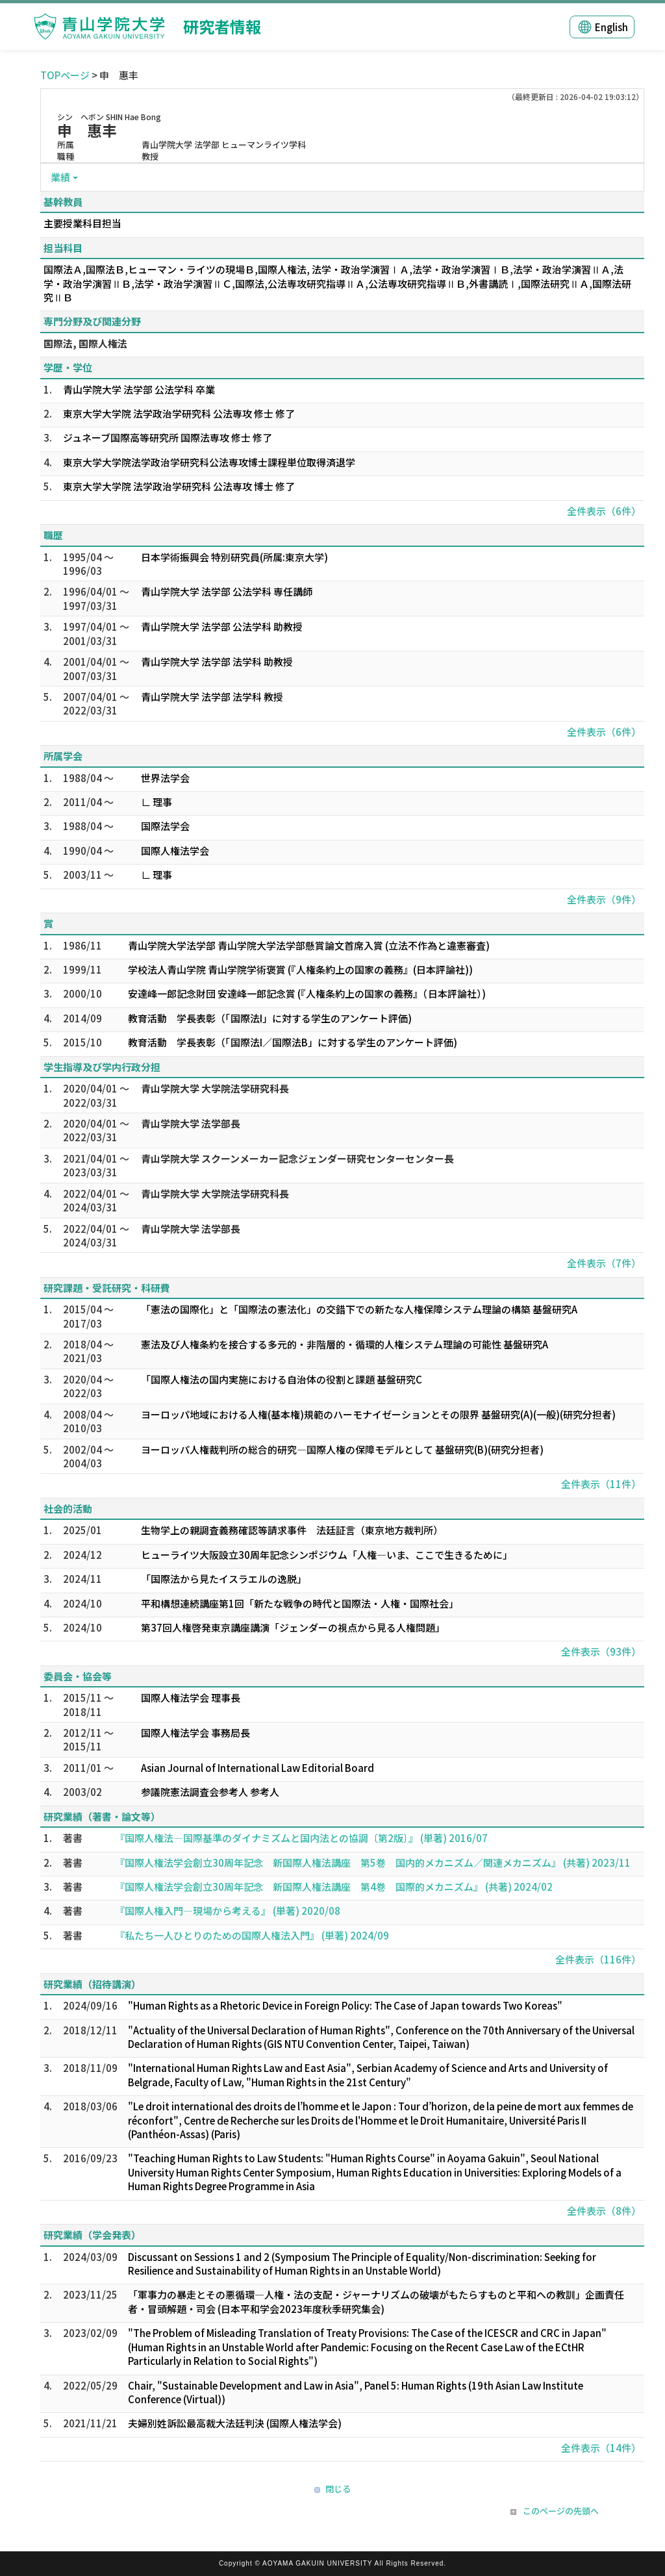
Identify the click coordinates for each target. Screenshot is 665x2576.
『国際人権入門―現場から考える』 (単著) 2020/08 (227, 1910)
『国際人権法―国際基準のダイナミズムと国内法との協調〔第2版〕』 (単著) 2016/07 (301, 1838)
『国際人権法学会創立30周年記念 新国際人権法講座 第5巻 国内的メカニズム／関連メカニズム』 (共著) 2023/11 (373, 1862)
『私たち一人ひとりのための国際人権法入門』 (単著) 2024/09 (252, 1935)
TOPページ (65, 75)
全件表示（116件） (598, 1959)
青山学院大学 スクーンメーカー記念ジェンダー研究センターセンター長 (297, 1158)
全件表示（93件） (601, 1651)
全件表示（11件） (601, 1484)
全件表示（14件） (601, 2448)
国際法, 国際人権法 (85, 343)
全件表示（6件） (604, 511)
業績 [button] (60, 177)
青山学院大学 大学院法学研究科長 (215, 1088)
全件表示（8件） (604, 2210)
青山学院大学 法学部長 (190, 1123)
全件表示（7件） (604, 1263)
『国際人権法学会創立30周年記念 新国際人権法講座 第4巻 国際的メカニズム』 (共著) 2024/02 (334, 1886)
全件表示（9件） (604, 899)
